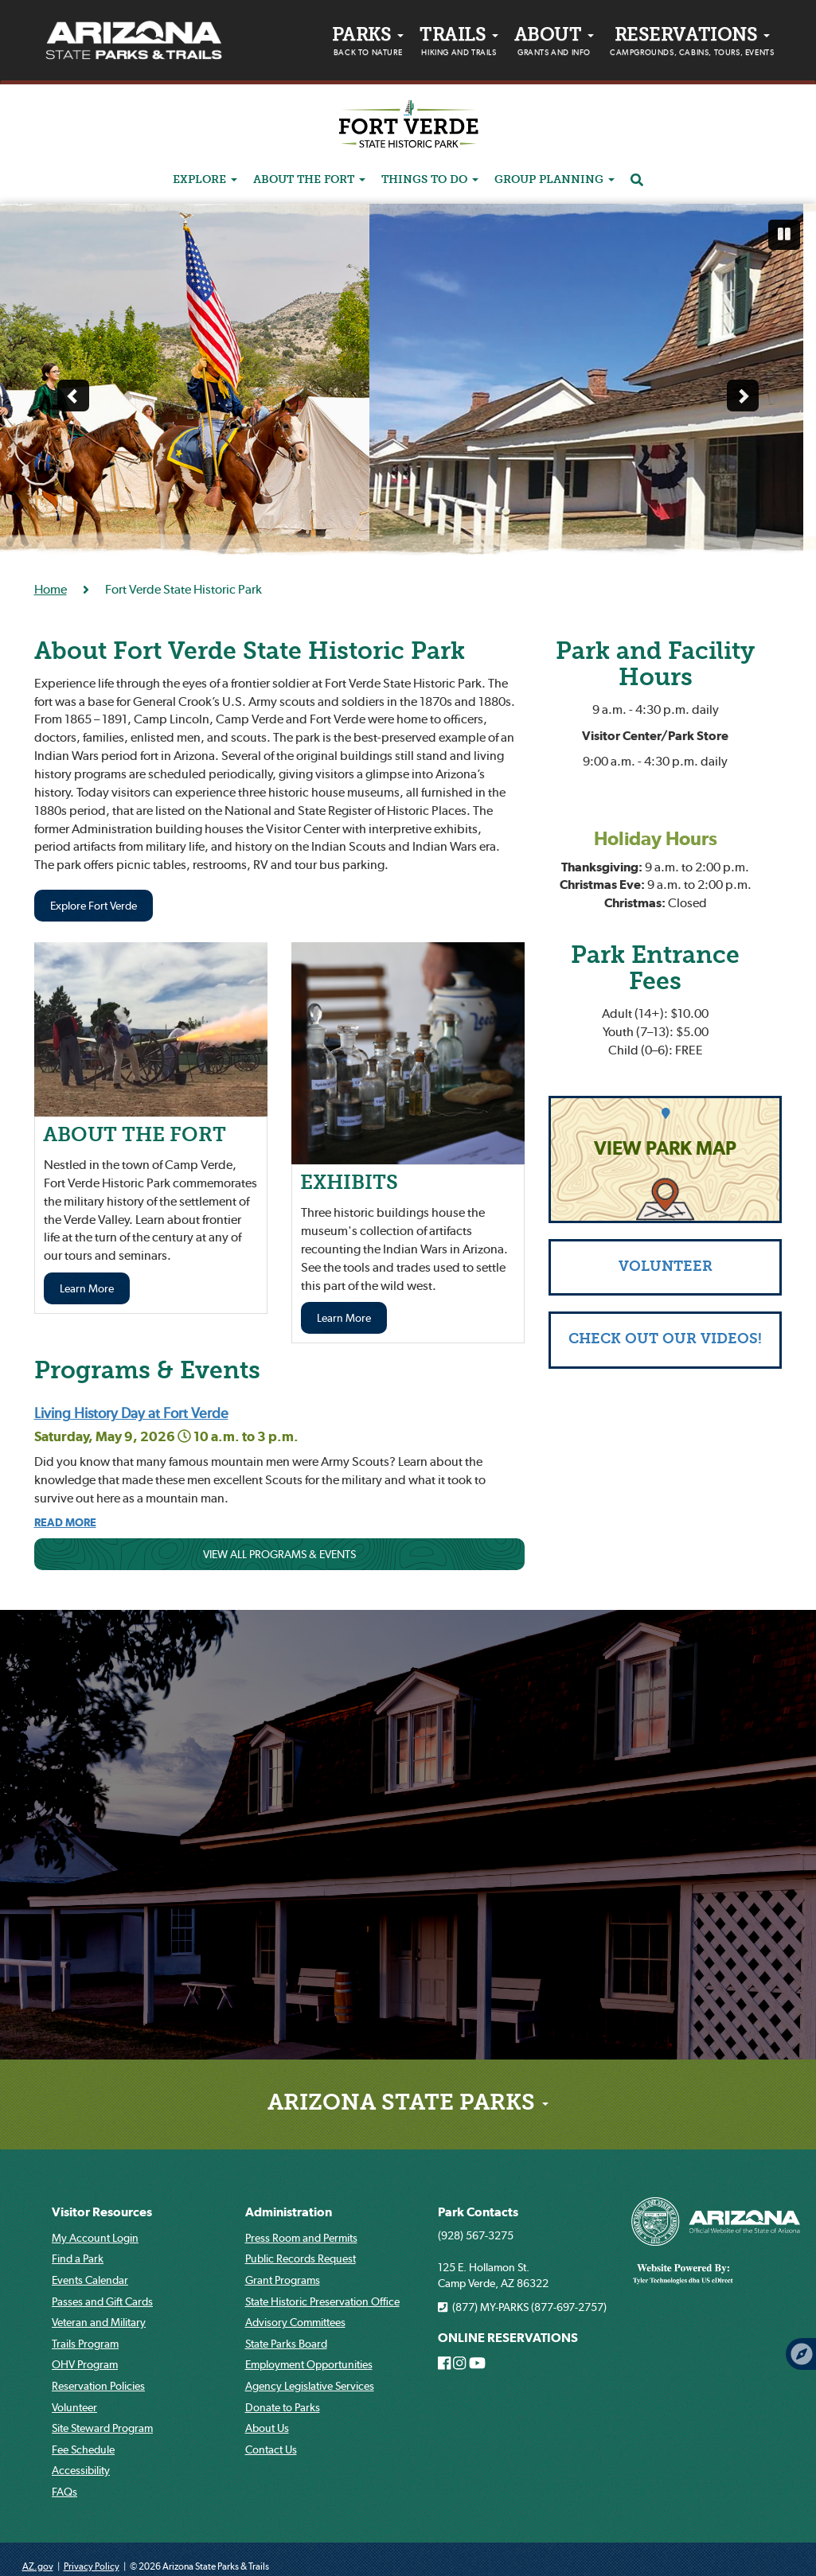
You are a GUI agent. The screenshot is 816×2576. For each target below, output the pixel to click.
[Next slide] (743, 395)
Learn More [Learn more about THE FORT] (87, 1288)
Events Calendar (90, 2280)
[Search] (637, 181)
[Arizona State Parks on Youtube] (477, 2363)
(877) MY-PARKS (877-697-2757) (522, 2307)
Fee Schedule (83, 2449)
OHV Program (85, 2364)
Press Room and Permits (301, 2237)
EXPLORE (205, 180)
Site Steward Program (102, 2428)
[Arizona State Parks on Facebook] (444, 2363)
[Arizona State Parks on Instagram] (459, 2363)
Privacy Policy (91, 2566)
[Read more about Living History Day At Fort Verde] (65, 1522)
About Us (267, 2428)
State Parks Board (286, 2343)
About (554, 43)
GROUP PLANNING (554, 180)
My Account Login (95, 2237)
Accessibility (81, 2470)
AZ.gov (37, 2566)
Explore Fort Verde (93, 905)
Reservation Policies (98, 2385)
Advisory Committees (295, 2322)
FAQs (64, 2491)
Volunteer (74, 2407)
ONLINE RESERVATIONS (508, 2337)
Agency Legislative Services (309, 2385)
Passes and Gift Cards (102, 2301)
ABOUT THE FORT (309, 180)
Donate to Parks (282, 2407)
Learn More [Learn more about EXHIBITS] (344, 1317)
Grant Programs (282, 2280)
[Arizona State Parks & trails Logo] (133, 40)
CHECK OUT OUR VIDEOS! (665, 1339)
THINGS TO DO (429, 180)
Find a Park (77, 2258)
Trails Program (85, 2343)
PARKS (368, 43)
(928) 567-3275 (475, 2235)
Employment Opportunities (309, 2364)
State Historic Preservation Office (322, 2301)
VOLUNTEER (666, 1267)
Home (50, 589)
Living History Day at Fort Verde (131, 1413)
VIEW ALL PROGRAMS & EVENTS (279, 1554)
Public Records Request (300, 2258)
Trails (459, 43)
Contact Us (271, 2449)
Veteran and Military (99, 2322)
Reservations (692, 43)
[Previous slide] (73, 395)
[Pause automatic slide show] (784, 235)
